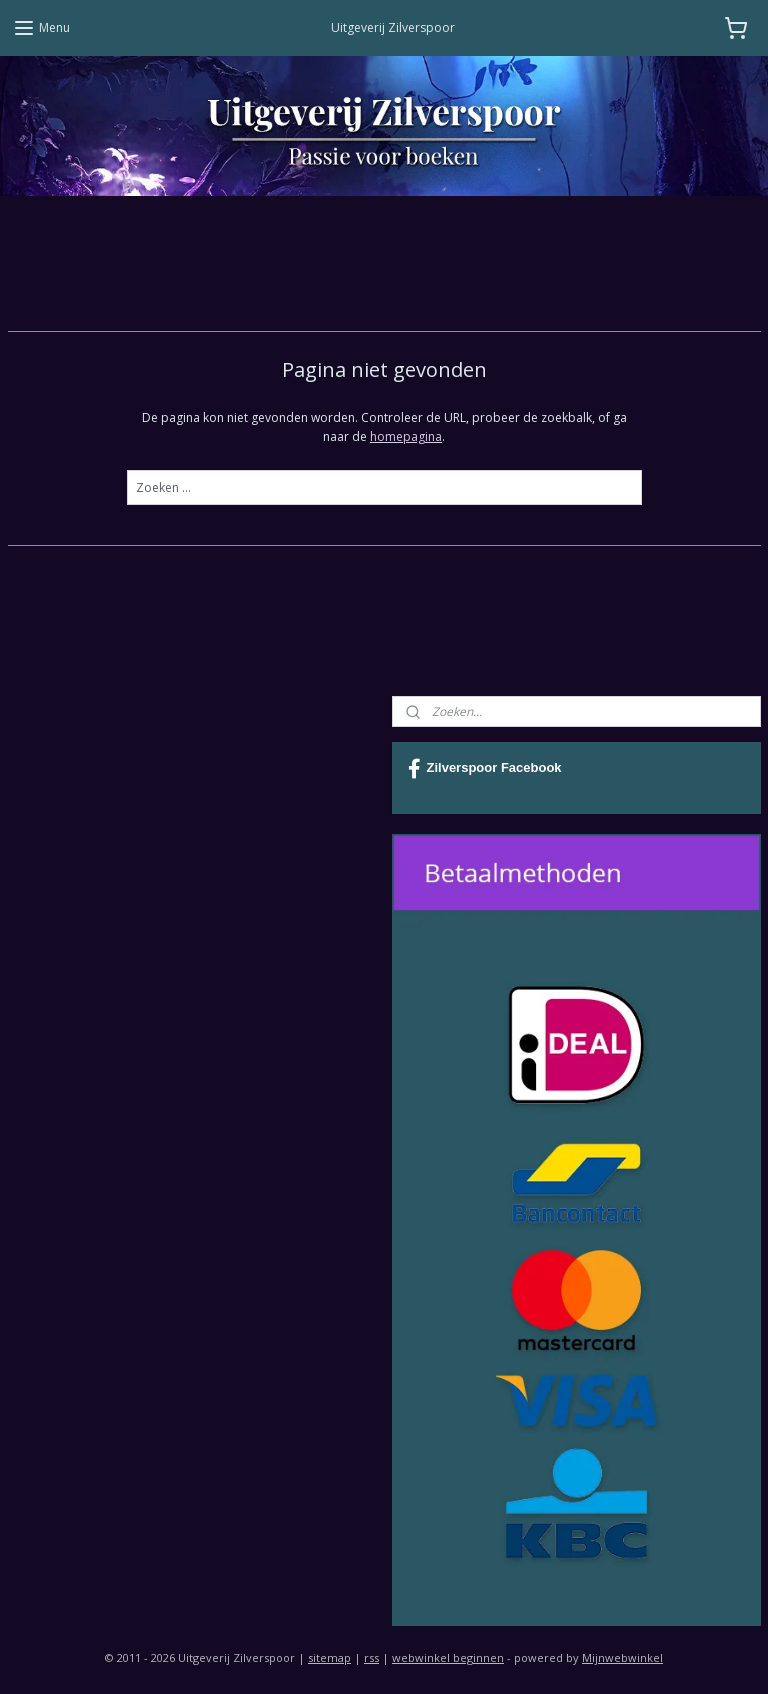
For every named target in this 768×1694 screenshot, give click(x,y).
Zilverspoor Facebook (485, 769)
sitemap (329, 1657)
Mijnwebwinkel (622, 1657)
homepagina (406, 436)
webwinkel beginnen (448, 1657)
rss (371, 1657)
